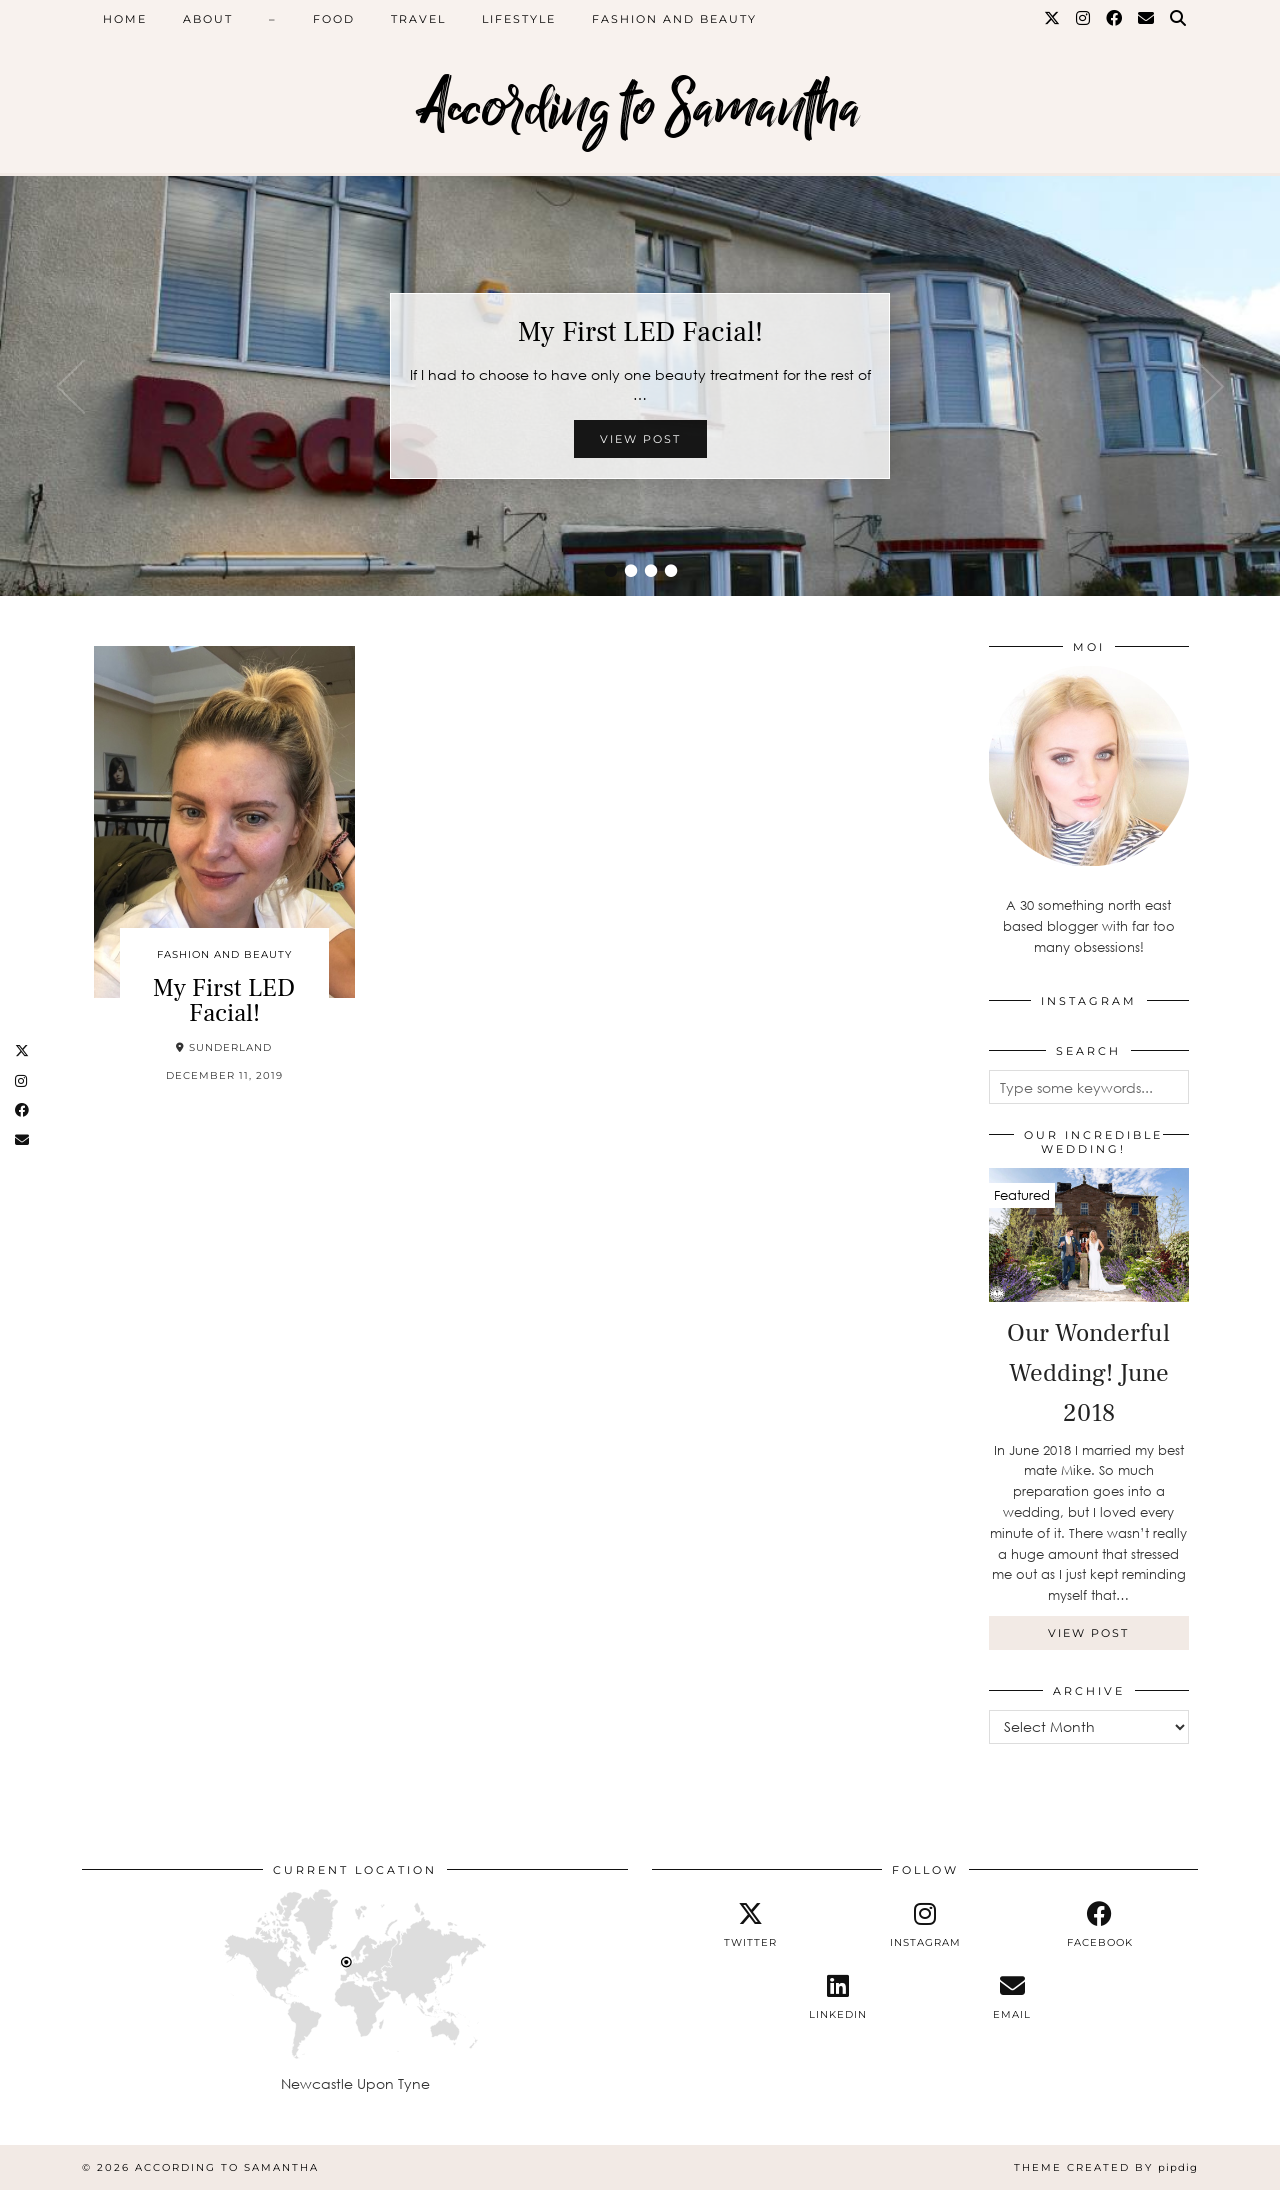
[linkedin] (837, 1997)
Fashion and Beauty (674, 19)
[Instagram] (1084, 19)
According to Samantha (640, 108)
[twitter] (750, 1925)
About (208, 19)
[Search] (1179, 19)
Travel (418, 19)
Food (334, 19)
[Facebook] (1115, 19)
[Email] (1147, 19)
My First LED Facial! (640, 332)
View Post (640, 439)
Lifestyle (519, 19)
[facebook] (1099, 1925)
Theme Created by (1106, 2167)
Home (125, 19)
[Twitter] (1053, 19)
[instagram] (925, 1925)
